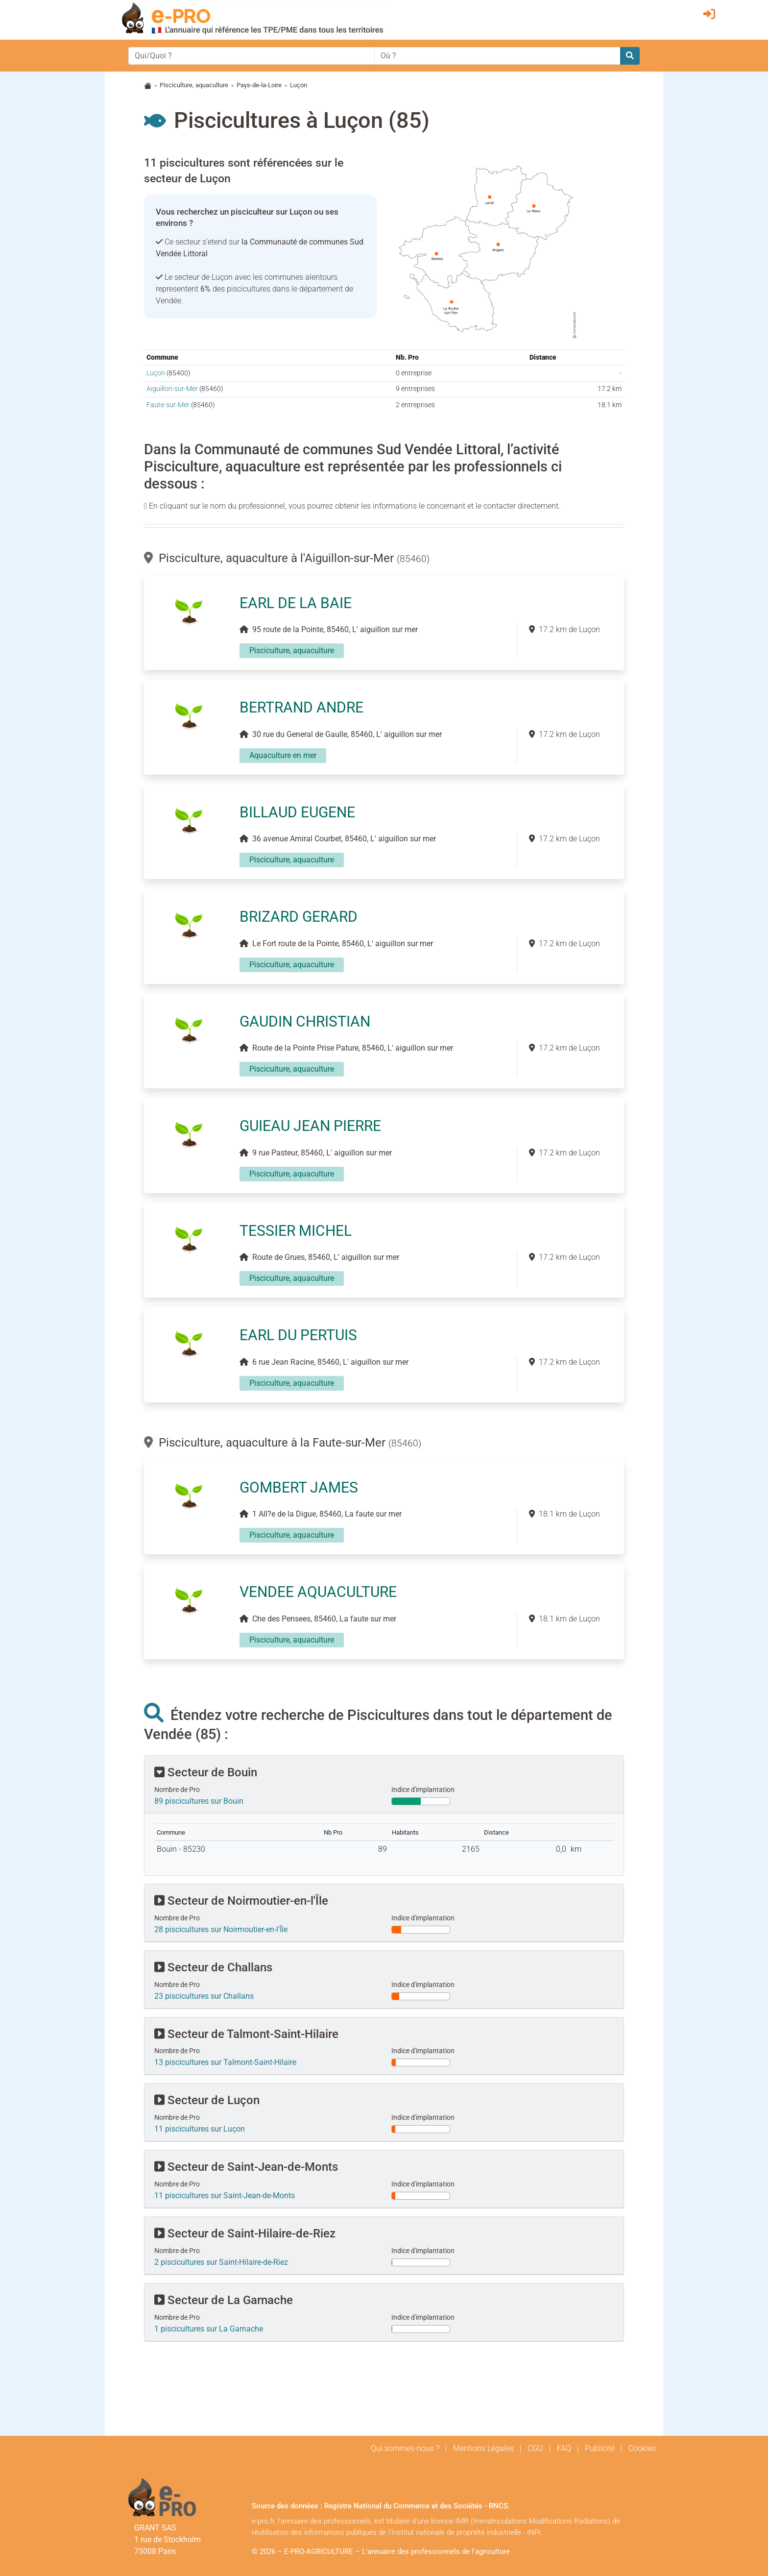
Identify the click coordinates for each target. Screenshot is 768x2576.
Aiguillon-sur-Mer (172, 389)
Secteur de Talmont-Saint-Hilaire (246, 2034)
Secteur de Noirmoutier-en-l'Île (241, 1901)
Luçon (155, 373)
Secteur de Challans (213, 1967)
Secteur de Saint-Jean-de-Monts (246, 2167)
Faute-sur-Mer (168, 405)
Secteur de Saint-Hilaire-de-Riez (245, 2233)
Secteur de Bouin (205, 1772)
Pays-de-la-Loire (259, 85)
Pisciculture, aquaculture (194, 85)
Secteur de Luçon (207, 2100)
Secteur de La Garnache (223, 2300)
